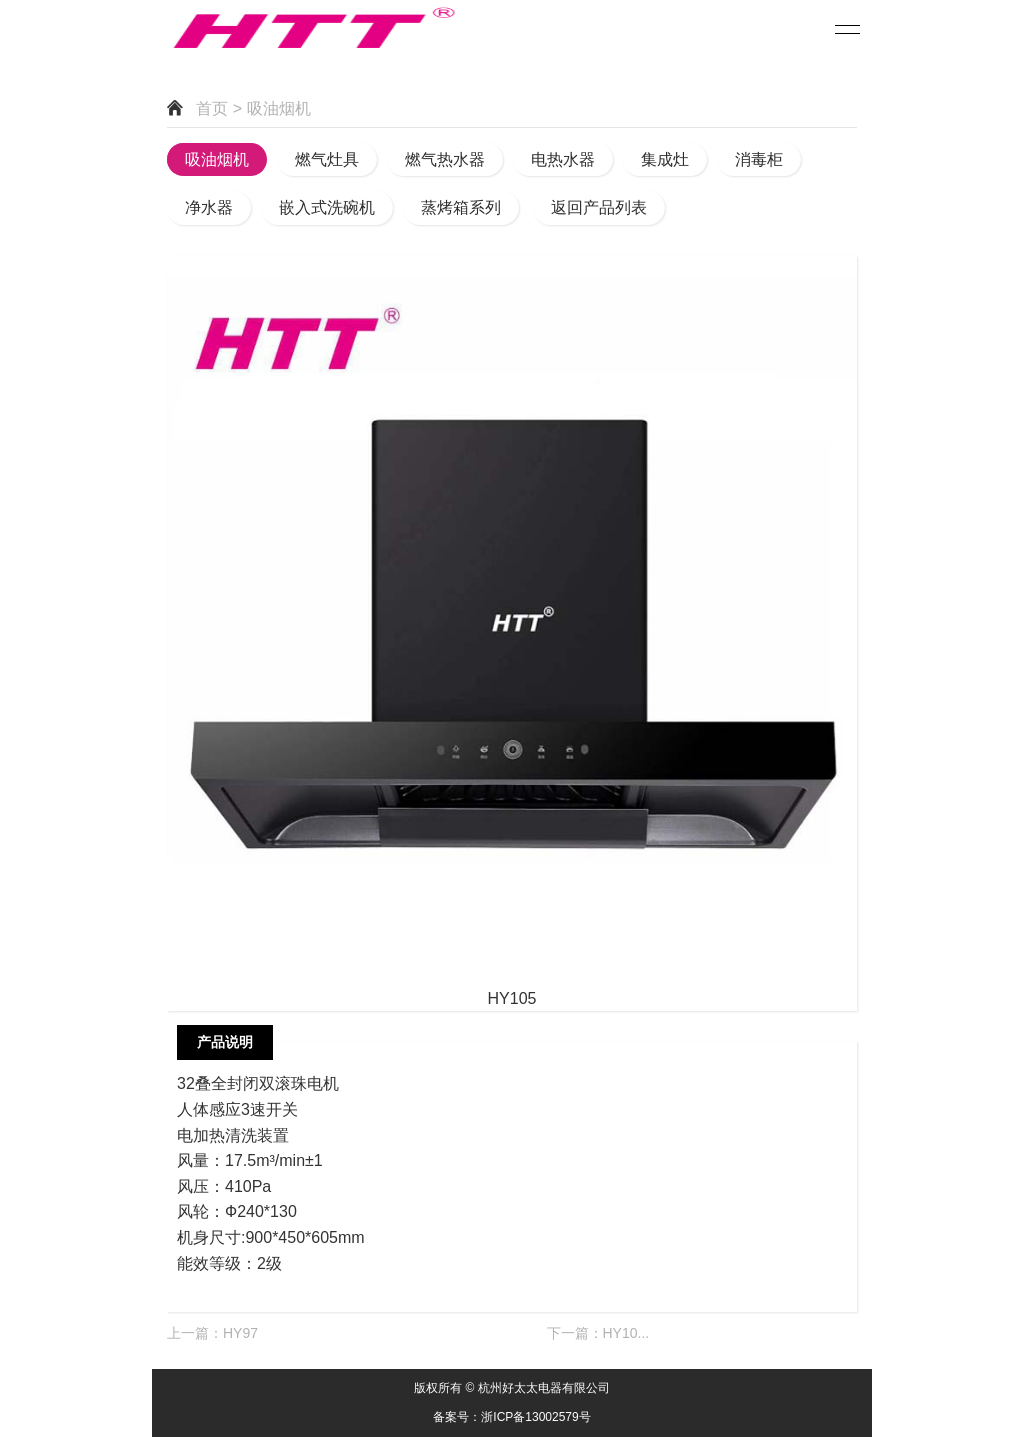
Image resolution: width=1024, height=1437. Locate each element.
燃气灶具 (327, 159)
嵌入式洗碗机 (327, 207)
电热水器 (563, 159)
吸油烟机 (217, 159)
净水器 (209, 207)
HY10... (626, 1333)
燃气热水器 (445, 159)
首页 (212, 108)
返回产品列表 (599, 207)
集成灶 (665, 159)
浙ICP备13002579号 (535, 1417)
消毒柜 (759, 159)
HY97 (240, 1333)
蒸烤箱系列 (461, 207)
